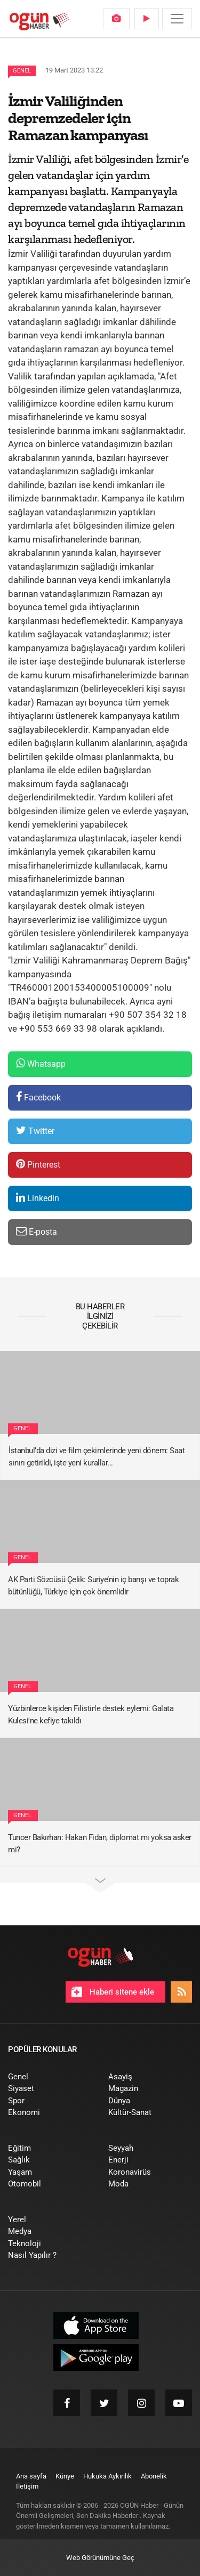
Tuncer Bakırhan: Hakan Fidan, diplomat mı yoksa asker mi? (99, 1843)
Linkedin (37, 1197)
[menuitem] (116, 18)
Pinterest (38, 1164)
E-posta (36, 1231)
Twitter (35, 1130)
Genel (22, 70)
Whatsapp (41, 1063)
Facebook (38, 1097)
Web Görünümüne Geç (100, 2558)
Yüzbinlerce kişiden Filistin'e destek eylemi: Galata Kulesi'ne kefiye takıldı (90, 1715)
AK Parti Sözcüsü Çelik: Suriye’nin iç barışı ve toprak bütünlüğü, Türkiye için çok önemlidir (93, 1586)
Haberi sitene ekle (112, 1992)
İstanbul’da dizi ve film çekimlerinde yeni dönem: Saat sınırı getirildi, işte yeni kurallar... (97, 1457)
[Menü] (177, 18)
